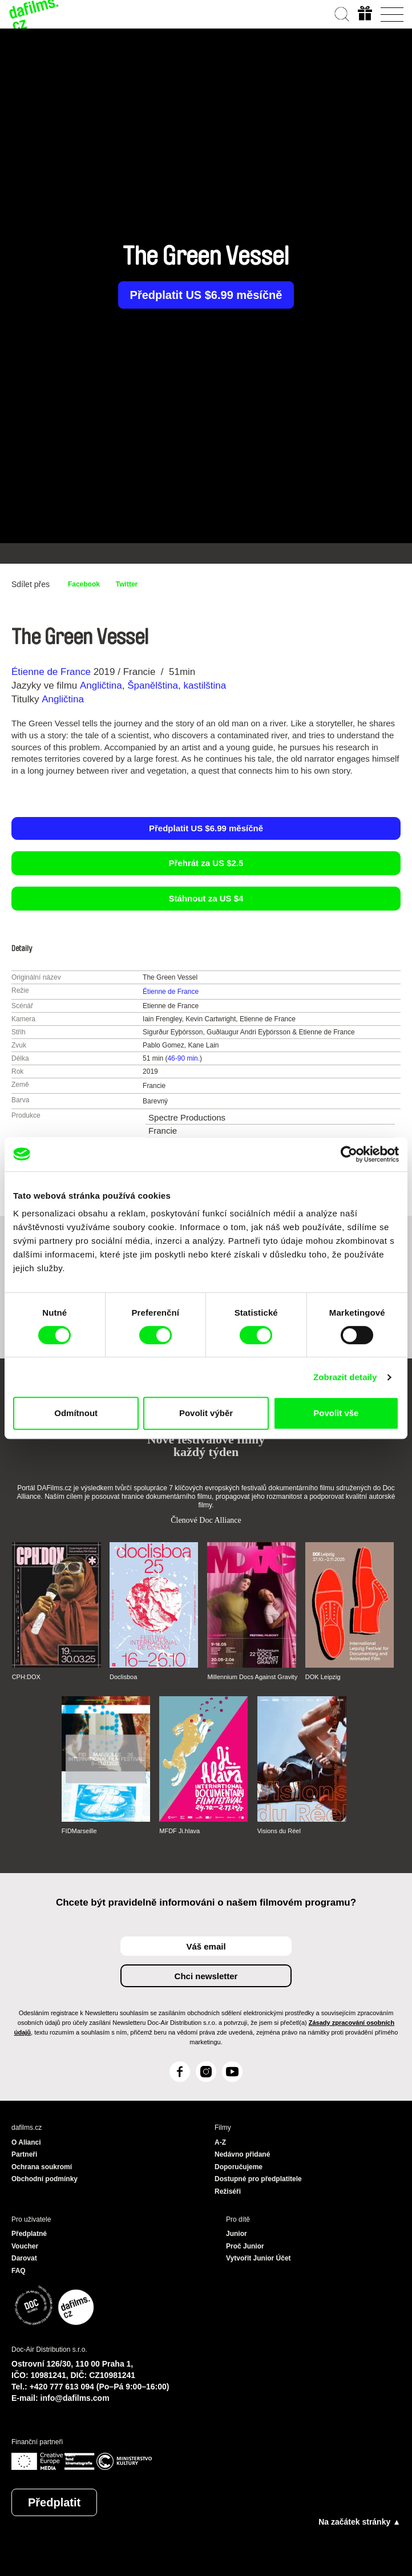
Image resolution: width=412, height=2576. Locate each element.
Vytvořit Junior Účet (258, 2258)
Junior (236, 2234)
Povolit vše (335, 1413)
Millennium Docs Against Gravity (252, 1676)
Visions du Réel (279, 1830)
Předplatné (29, 2234)
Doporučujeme (238, 2167)
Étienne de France (51, 671)
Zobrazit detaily (345, 1377)
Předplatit (54, 2502)
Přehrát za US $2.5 (206, 863)
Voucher (24, 2246)
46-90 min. (183, 1058)
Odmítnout (76, 1413)
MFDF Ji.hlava (179, 1830)
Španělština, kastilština (176, 685)
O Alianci (26, 2142)
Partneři (24, 2154)
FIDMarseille (79, 1830)
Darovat (24, 2258)
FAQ (18, 2271)
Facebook (84, 584)
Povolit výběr (206, 1413)
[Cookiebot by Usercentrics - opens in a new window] (349, 1154)
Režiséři (228, 2191)
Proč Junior (245, 2246)
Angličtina (101, 685)
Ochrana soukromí (41, 2167)
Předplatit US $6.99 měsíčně (206, 295)
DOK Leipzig (323, 1676)
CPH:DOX (26, 1676)
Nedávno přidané (242, 2154)
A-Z (220, 2142)
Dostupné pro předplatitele (258, 2179)
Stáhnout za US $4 (206, 898)
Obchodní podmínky (44, 2179)
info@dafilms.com (75, 2398)
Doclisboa (123, 1676)
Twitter (127, 584)
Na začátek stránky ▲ (359, 2521)
